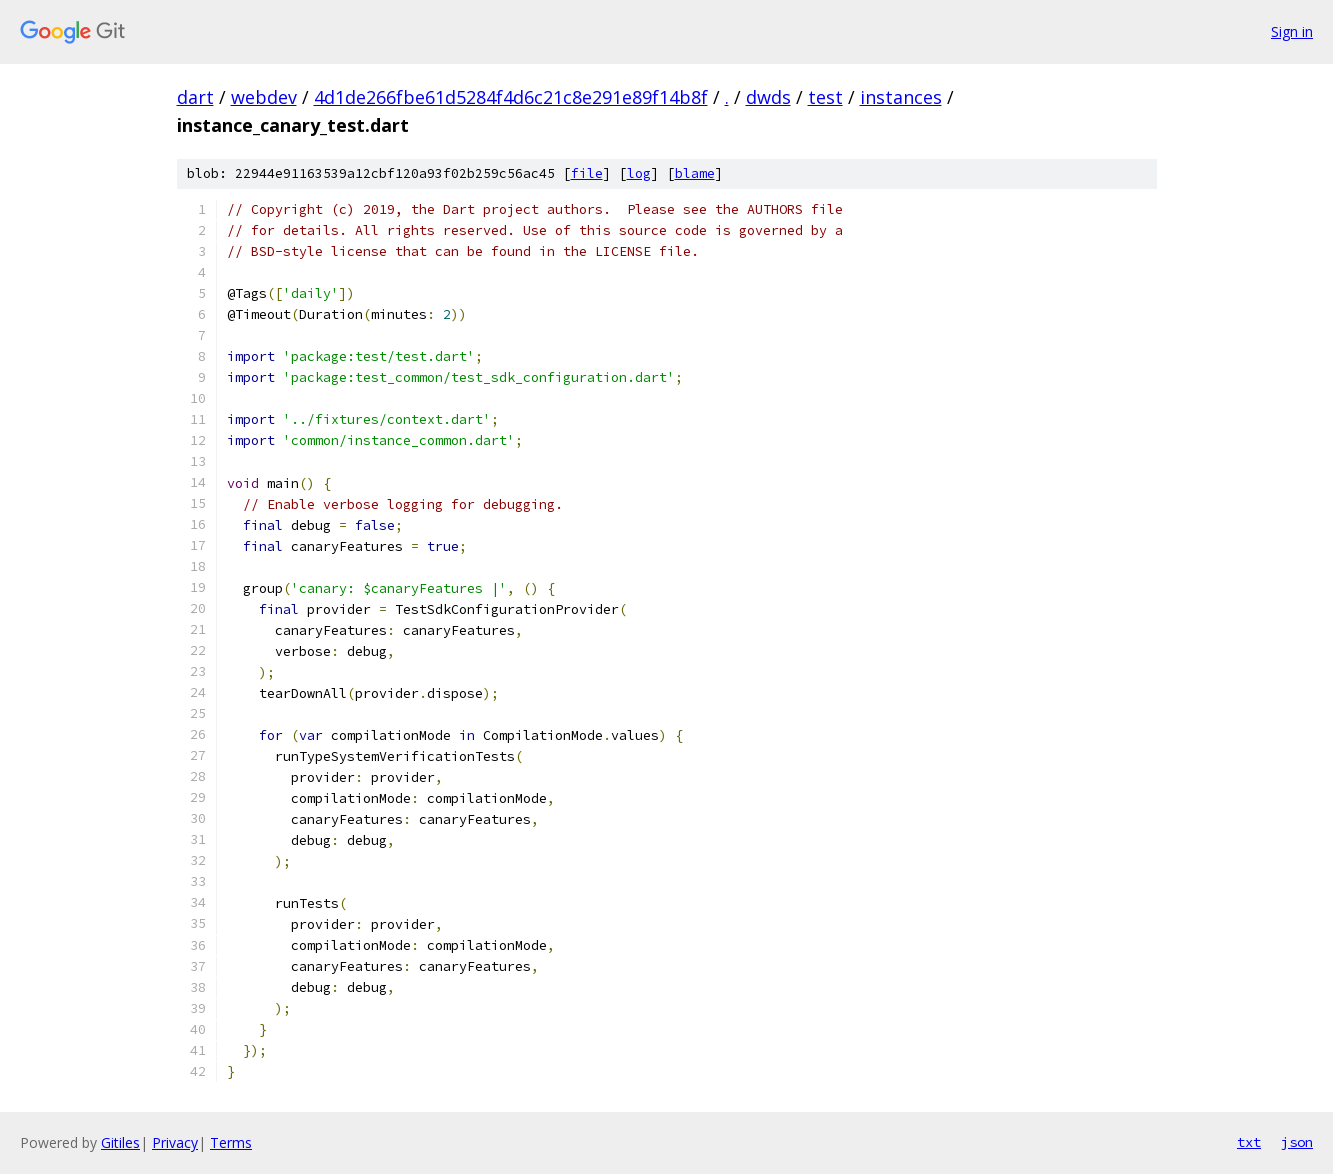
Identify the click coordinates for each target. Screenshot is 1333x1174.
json (1297, 1142)
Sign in (1292, 31)
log (639, 173)
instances (901, 97)
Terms (231, 1142)
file (587, 173)
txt (1249, 1142)
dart (195, 97)
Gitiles (120, 1142)
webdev (264, 97)
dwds (768, 97)
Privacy (175, 1142)
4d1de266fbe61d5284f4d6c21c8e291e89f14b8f (511, 97)
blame (695, 173)
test (825, 97)
